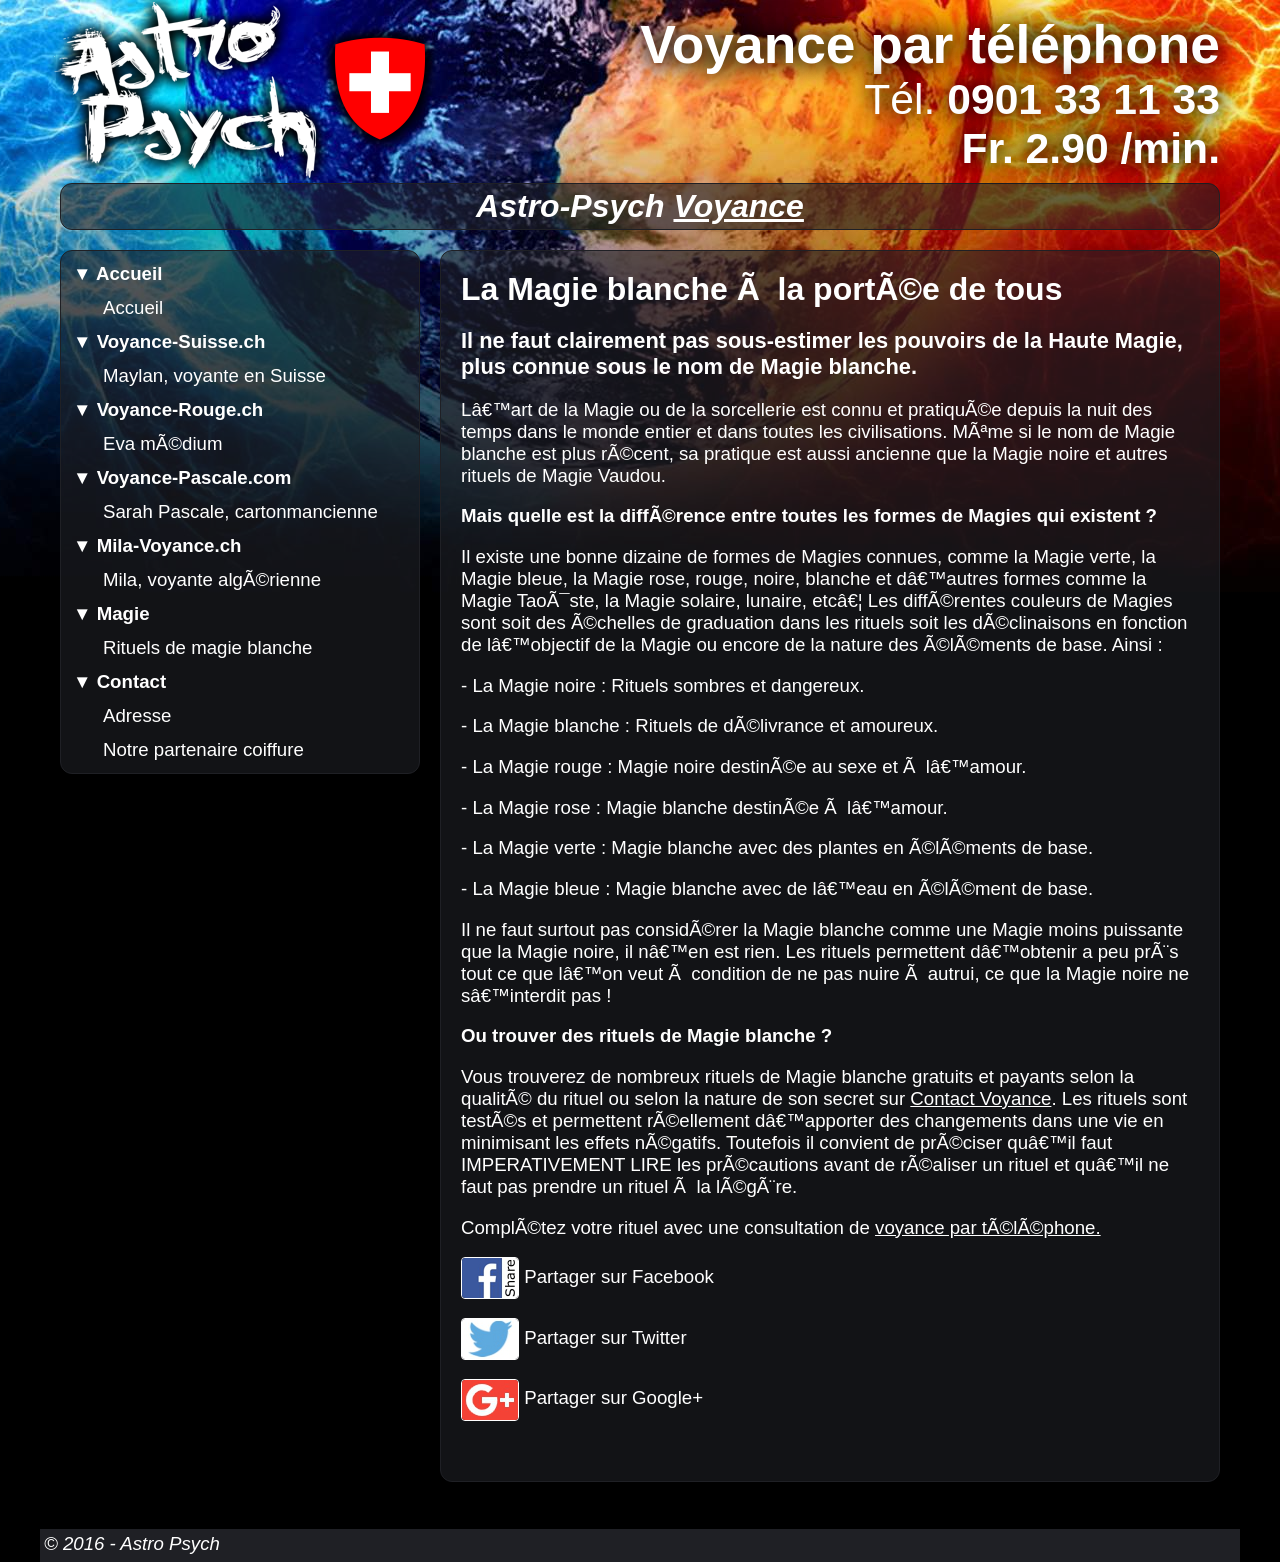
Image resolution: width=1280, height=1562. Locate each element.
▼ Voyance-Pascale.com (182, 477)
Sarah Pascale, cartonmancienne (240, 511)
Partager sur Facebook (587, 1276)
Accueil (133, 307)
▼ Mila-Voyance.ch (157, 545)
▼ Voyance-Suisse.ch (169, 341)
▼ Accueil (117, 273)
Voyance (738, 206)
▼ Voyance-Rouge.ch (168, 409)
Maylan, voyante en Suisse (214, 375)
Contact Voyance (980, 1098)
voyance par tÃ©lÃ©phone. (988, 1227)
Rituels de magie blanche (208, 647)
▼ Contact (119, 681)
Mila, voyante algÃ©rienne (212, 579)
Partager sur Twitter (574, 1337)
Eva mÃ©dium (163, 443)
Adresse (137, 715)
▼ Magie (111, 613)
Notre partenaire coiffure (203, 749)
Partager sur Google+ (582, 1397)
